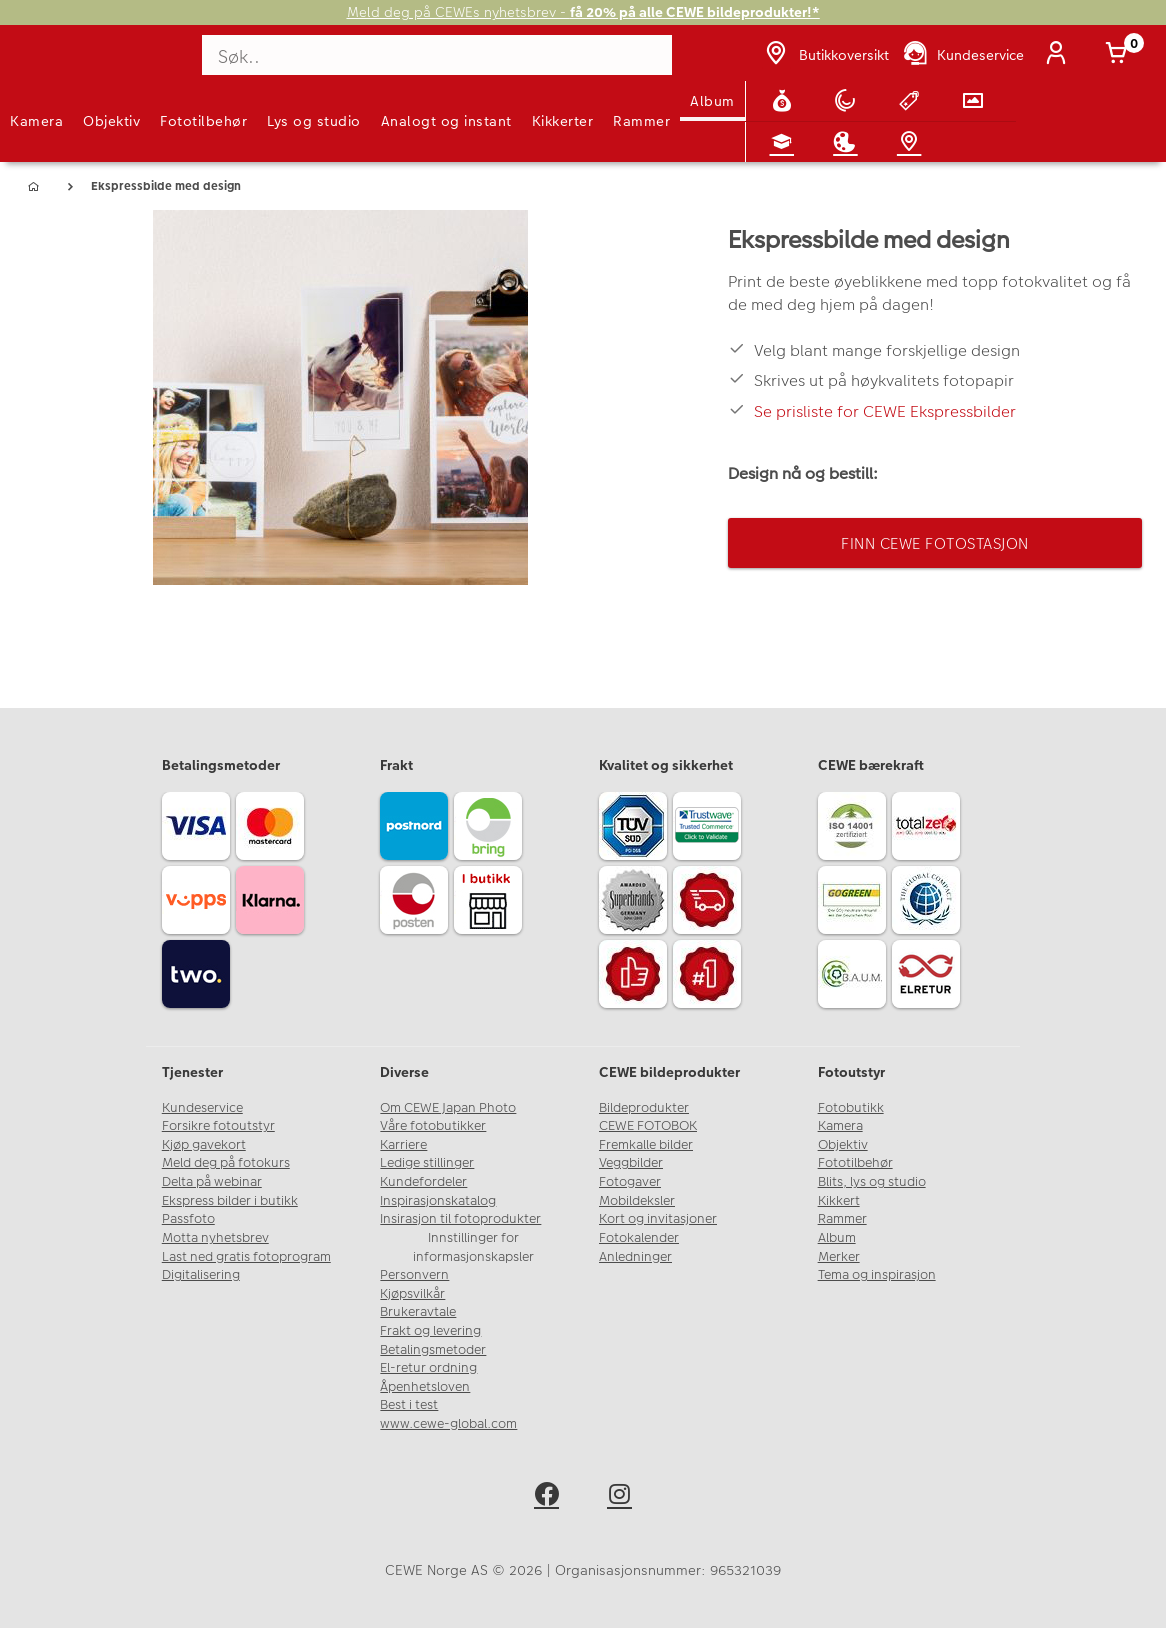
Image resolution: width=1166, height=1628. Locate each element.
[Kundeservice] (962, 55)
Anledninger (635, 1257)
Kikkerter (563, 121)
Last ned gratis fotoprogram (246, 1257)
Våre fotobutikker (433, 1126)
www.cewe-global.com (448, 1424)
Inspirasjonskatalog (438, 1201)
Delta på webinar (212, 1182)
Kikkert (839, 1201)
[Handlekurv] (1120, 55)
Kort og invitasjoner (658, 1219)
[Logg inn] (1060, 55)
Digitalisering (201, 1275)
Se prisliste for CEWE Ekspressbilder (885, 411)
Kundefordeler (423, 1182)
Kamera (36, 121)
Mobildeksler (637, 1201)
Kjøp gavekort (204, 1145)
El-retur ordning (428, 1368)
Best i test (409, 1405)
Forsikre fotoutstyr (218, 1126)
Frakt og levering (430, 1331)
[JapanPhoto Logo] (57, 64)
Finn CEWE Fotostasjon (935, 543)
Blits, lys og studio (872, 1182)
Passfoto (188, 1219)
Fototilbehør (203, 121)
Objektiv (111, 121)
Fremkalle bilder (646, 1145)
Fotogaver (630, 1182)
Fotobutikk (851, 1108)
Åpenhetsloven (425, 1387)
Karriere (403, 1145)
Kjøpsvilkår (412, 1294)
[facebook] (546, 1497)
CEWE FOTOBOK (648, 1126)
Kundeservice (202, 1108)
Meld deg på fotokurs (226, 1163)
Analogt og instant (446, 121)
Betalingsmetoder (433, 1350)
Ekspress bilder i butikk (230, 1201)
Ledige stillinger (427, 1163)
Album (712, 101)
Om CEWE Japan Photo (448, 1108)
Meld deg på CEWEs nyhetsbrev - (583, 12)
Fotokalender (639, 1238)
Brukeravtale (418, 1312)
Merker (839, 1257)
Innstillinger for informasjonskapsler (473, 1247)
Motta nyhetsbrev (215, 1238)
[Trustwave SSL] (710, 829)
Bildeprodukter (644, 1108)
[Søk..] (439, 55)
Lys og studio (314, 121)
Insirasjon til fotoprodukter (460, 1219)
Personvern (414, 1275)
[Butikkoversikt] (825, 55)
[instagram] (619, 1497)
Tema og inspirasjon (877, 1275)
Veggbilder (631, 1163)
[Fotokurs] (786, 142)
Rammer (641, 121)
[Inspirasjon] (849, 142)
